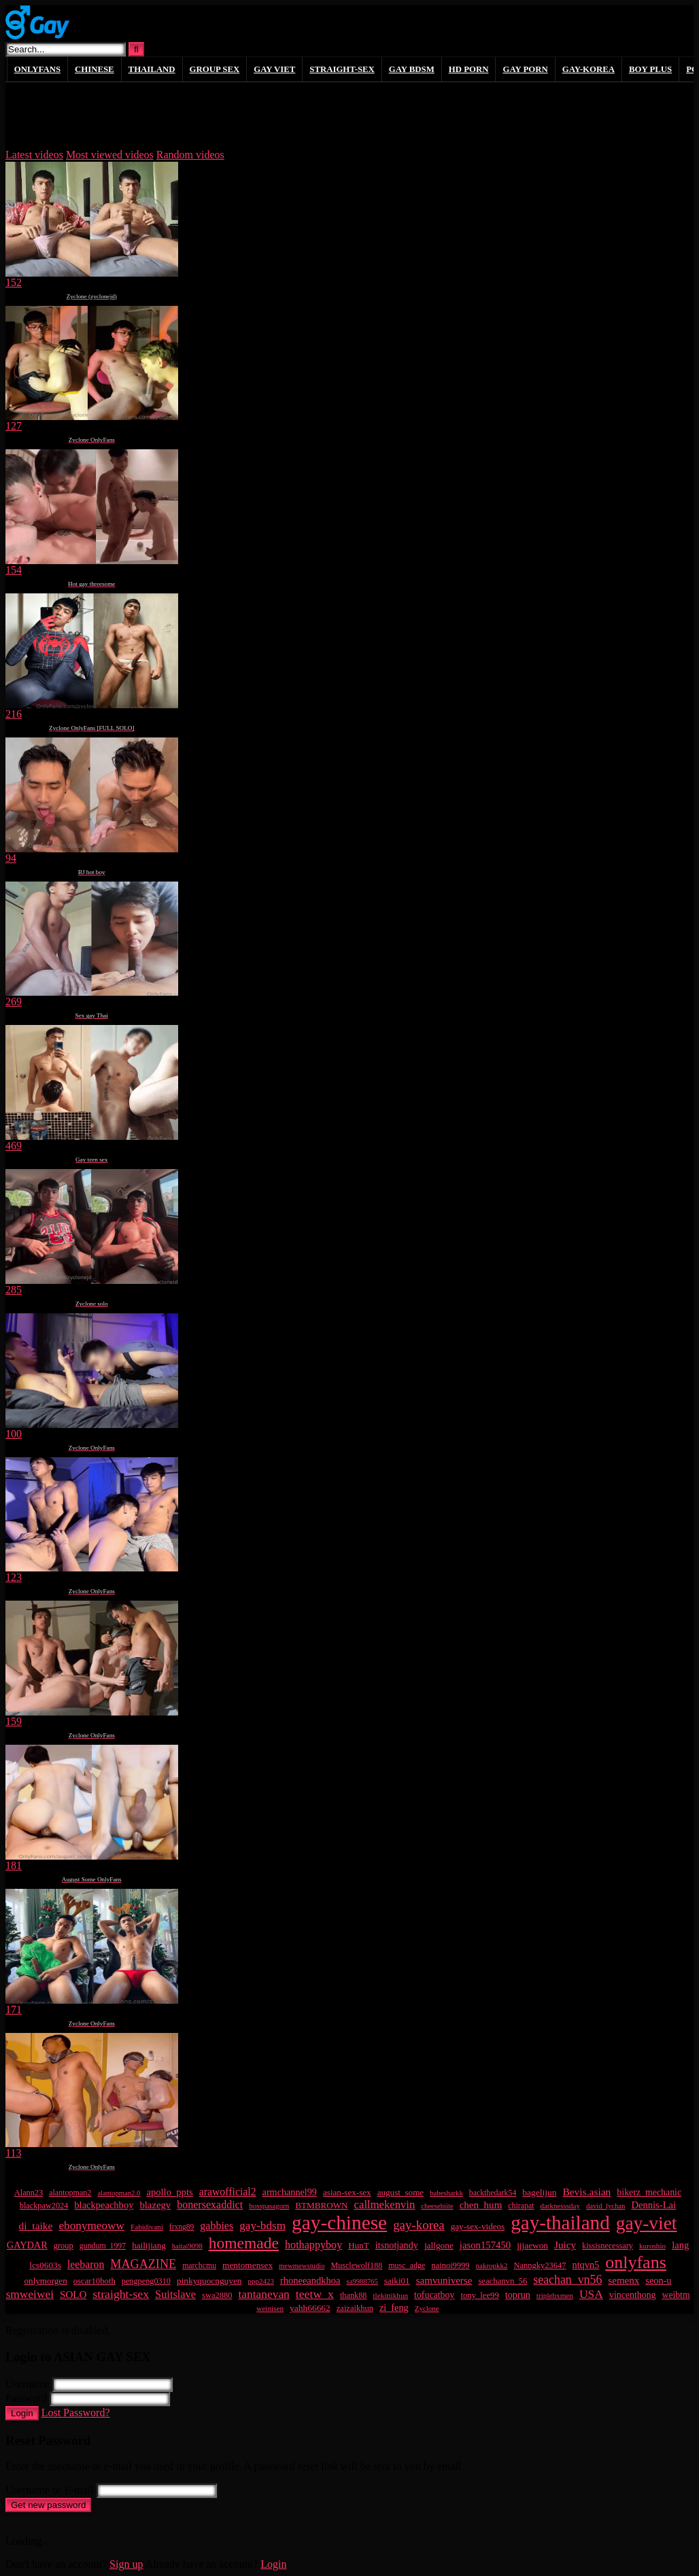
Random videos (190, 154)
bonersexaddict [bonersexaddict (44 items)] (210, 2204)
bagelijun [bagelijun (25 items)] (539, 2192)
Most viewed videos (110, 154)
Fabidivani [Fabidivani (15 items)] (147, 2227)
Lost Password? (75, 2412)
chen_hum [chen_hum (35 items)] (481, 2204)
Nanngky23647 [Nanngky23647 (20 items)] (540, 2265)
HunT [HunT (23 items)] (358, 2245)
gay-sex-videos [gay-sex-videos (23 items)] (478, 2226)
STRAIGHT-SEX (342, 69)
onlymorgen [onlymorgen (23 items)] (45, 2281)
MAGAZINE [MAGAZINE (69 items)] (143, 2264)
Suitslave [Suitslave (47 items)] (175, 2294)
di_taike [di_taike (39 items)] (36, 2225)
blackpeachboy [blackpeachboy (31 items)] (103, 2204)
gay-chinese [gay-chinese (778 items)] (339, 2222)
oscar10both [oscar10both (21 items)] (94, 2281)
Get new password (48, 2505)
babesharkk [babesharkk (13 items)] (446, 2193)
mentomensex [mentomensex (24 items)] (247, 2265)
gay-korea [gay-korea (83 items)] (419, 2225)
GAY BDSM (411, 69)
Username (27, 2384)
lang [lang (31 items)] (680, 2245)
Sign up (126, 2564)
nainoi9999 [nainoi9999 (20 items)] (450, 2265)
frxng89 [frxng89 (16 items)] (181, 2227)
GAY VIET (274, 69)
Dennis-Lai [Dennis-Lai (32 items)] (653, 2204)
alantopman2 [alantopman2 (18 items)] (70, 2192)
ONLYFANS (37, 69)
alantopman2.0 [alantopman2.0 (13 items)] (118, 2193)
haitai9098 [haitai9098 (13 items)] (187, 2246)
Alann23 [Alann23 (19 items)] (28, 2192)
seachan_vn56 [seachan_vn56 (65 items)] (567, 2279)
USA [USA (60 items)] (591, 2294)
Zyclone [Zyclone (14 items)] (427, 2308)
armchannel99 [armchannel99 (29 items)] (289, 2192)
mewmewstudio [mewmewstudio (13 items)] (301, 2265)
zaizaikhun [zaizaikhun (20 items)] (355, 2308)
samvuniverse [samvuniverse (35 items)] (444, 2280)
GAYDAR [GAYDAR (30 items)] (27, 2245)
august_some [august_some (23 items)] (400, 2192)
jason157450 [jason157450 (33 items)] (485, 2245)
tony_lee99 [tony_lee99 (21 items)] (479, 2295)
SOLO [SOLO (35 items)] (73, 2294)
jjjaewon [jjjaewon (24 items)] (532, 2245)
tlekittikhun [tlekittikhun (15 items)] (390, 2295)
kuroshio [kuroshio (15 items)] (652, 2246)
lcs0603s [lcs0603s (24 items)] (45, 2265)
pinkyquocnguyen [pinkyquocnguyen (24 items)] (209, 2281)
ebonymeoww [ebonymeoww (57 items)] (91, 2225)
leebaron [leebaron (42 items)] (85, 2264)
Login (22, 2413)
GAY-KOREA (588, 69)
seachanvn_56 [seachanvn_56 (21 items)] (502, 2281)
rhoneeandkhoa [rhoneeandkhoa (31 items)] (310, 2280)
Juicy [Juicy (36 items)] (565, 2244)
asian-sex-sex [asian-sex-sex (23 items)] (347, 2192)
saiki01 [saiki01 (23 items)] (397, 2281)
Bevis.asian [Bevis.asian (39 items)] (586, 2191)
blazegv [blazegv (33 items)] (155, 2204)
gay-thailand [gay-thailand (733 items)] (560, 2222)
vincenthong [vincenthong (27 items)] (632, 2295)
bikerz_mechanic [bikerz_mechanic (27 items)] (649, 2192)
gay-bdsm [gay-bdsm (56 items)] (262, 2225)
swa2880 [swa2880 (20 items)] (217, 2295)
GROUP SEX (215, 69)
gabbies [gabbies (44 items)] (216, 2225)
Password (26, 2398)
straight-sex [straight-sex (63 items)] (120, 2294)
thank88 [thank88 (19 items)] (353, 2295)
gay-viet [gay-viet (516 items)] (646, 2223)
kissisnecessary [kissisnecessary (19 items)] (607, 2245)
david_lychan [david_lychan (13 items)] (605, 2206)
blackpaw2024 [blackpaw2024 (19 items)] (44, 2205)
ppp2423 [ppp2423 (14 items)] (260, 2281)
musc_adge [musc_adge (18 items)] (406, 2265)
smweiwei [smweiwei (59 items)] (29, 2294)
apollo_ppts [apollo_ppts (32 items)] (169, 2192)
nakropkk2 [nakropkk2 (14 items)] (492, 2265)
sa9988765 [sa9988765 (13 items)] (362, 2281)
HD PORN (469, 69)
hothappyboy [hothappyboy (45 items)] (313, 2244)
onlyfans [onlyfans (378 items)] (635, 2262)
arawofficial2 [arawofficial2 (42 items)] (227, 2191)
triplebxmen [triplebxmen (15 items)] (554, 2295)
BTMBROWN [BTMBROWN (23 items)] (321, 2205)
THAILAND (152, 69)
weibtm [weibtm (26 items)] (676, 2295)
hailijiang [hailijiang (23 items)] (149, 2245)
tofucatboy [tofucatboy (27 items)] (434, 2295)
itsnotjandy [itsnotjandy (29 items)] (396, 2245)
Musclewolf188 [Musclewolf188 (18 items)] (357, 2265)
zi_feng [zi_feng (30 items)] (394, 2307)
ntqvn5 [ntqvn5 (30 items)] (585, 2264)
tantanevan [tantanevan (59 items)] (263, 2294)
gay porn (524, 69)
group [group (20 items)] (63, 2245)
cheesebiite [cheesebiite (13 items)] (437, 2206)
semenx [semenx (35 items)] (623, 2280)
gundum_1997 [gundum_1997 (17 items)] (103, 2245)
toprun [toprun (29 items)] (517, 2294)
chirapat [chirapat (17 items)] (521, 2205)
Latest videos (34, 154)
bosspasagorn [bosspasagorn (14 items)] (269, 2205)
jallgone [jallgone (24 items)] (439, 2245)
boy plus (650, 69)
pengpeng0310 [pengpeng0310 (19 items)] (146, 2281)
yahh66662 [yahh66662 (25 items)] (310, 2308)
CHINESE (94, 69)
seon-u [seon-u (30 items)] (658, 2280)
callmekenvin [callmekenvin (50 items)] (384, 2204)
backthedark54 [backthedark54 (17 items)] (493, 2192)
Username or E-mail (49, 2490)
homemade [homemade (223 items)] (244, 2243)
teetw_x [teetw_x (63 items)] (315, 2294)
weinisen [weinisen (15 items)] (270, 2308)
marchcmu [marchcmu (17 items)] (199, 2265)
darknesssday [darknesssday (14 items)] (560, 2205)
